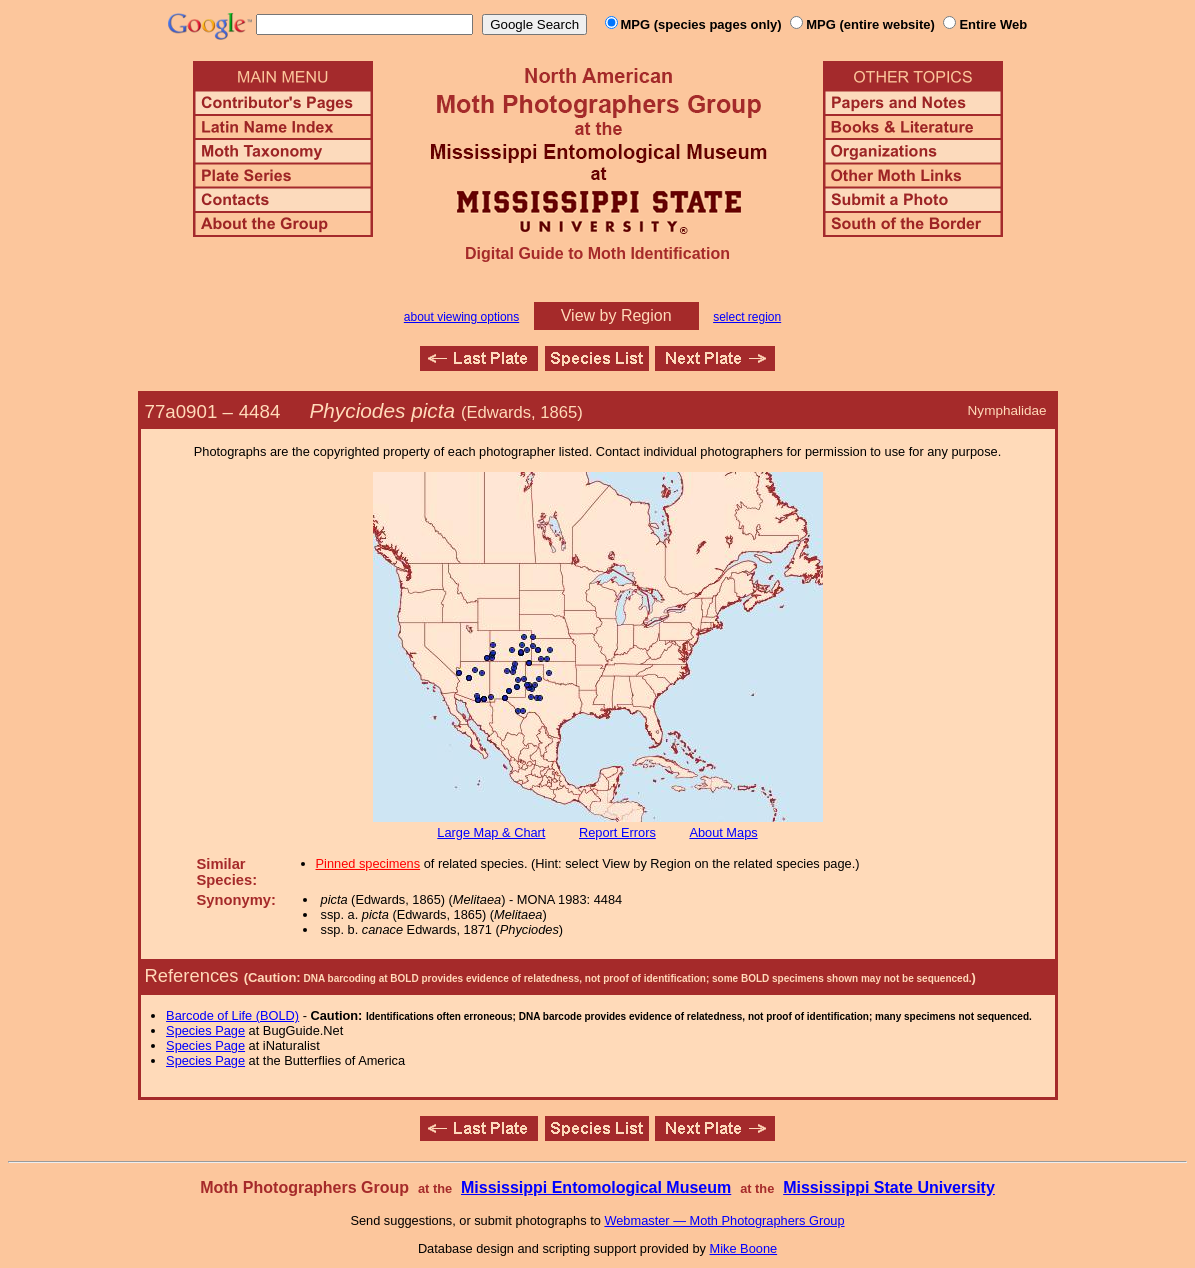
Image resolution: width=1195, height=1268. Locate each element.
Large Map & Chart (491, 832)
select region (747, 317)
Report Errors (617, 832)
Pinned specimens (368, 863)
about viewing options (461, 317)
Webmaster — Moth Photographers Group (724, 1220)
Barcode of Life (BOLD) (232, 1015)
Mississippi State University (889, 1187)
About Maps (723, 832)
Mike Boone (744, 1248)
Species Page (205, 1030)
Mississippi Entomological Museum (596, 1187)
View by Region (616, 315)
